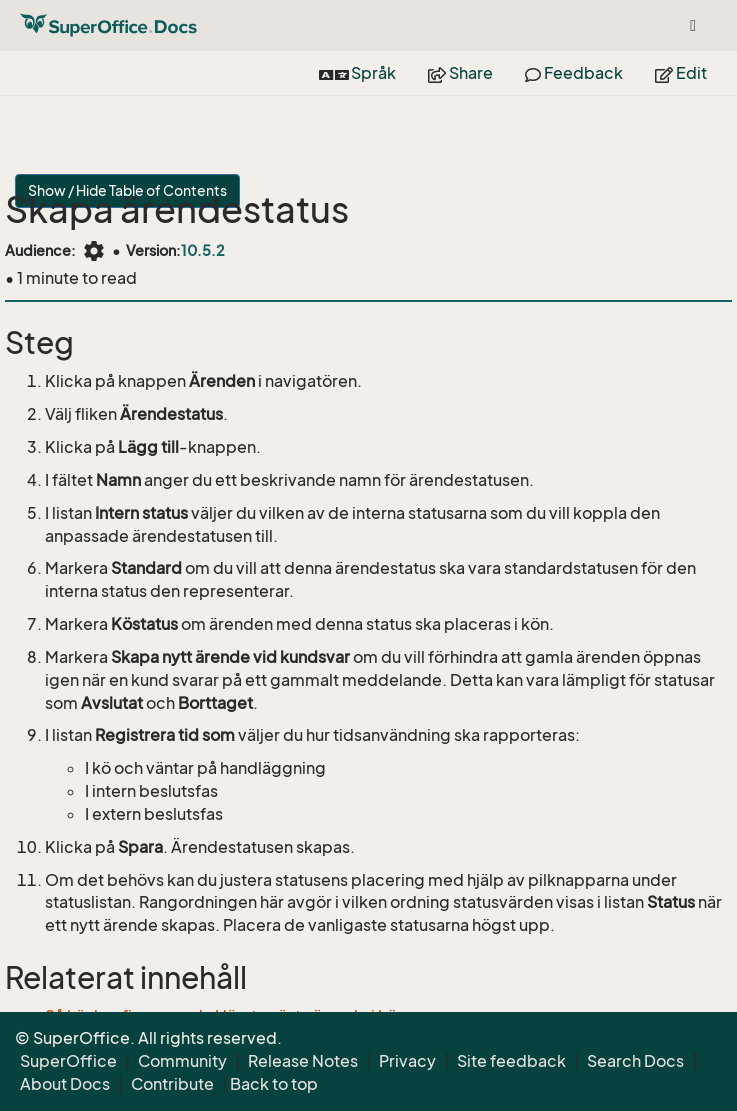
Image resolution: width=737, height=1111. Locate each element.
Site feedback (511, 1061)
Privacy (407, 1061)
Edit (681, 73)
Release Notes (303, 1061)
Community (182, 1061)
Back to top (274, 1084)
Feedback (574, 73)
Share (460, 73)
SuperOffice (68, 1061)
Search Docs (635, 1061)
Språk (357, 73)
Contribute (172, 1084)
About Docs (65, 1084)
